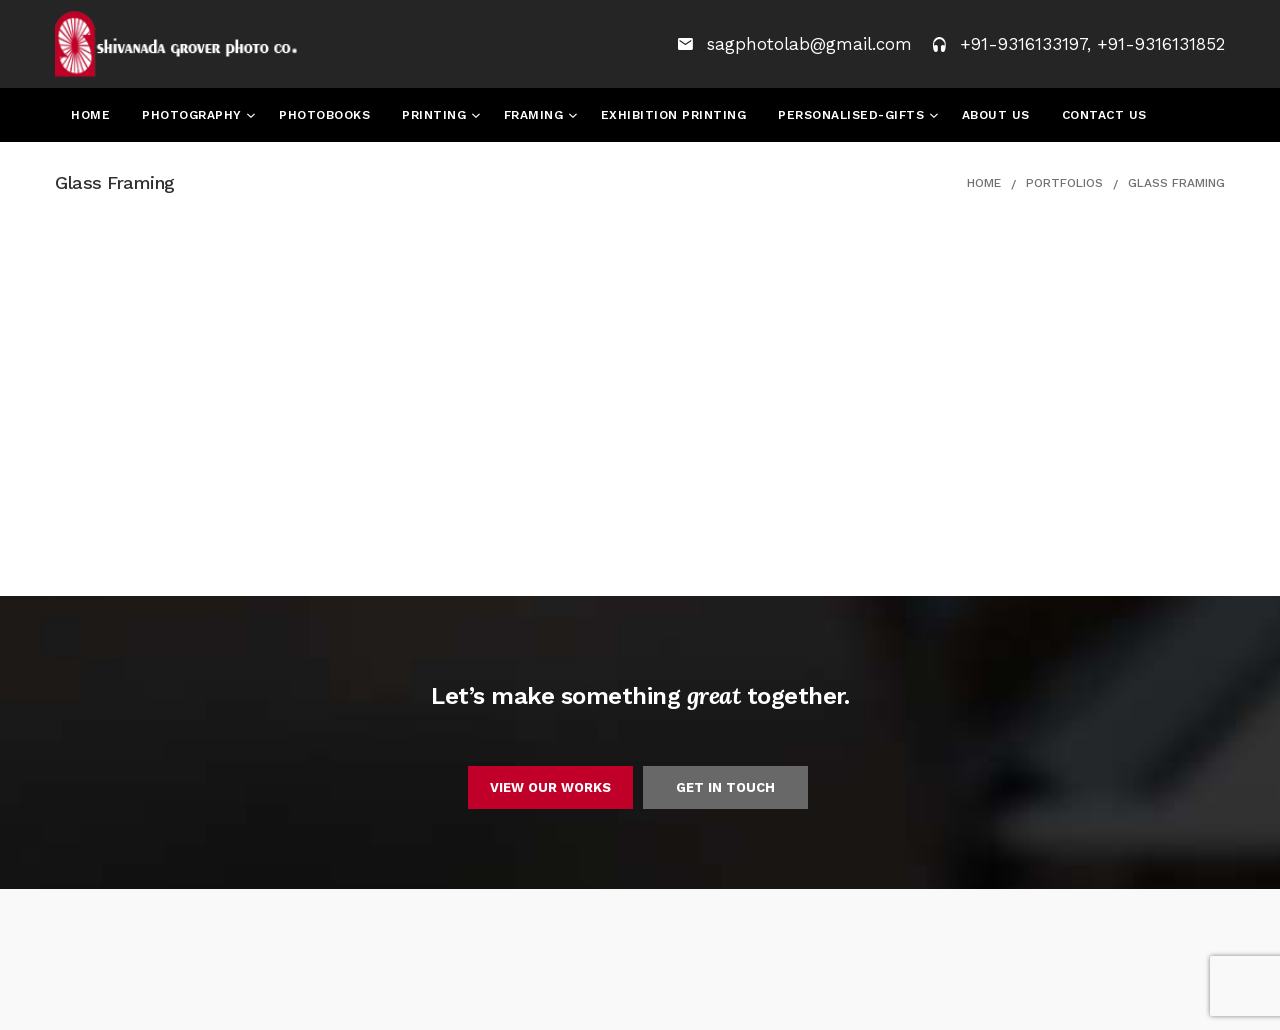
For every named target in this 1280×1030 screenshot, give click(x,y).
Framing (536, 115)
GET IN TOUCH (725, 787)
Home (90, 115)
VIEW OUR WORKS (550, 787)
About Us (996, 115)
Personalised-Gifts (853, 115)
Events (97, 169)
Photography (194, 115)
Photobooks (324, 115)
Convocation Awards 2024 (251, 169)
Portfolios (1064, 183)
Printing (436, 115)
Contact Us (1104, 115)
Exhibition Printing (674, 115)
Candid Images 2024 (450, 169)
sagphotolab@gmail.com (812, 44)
